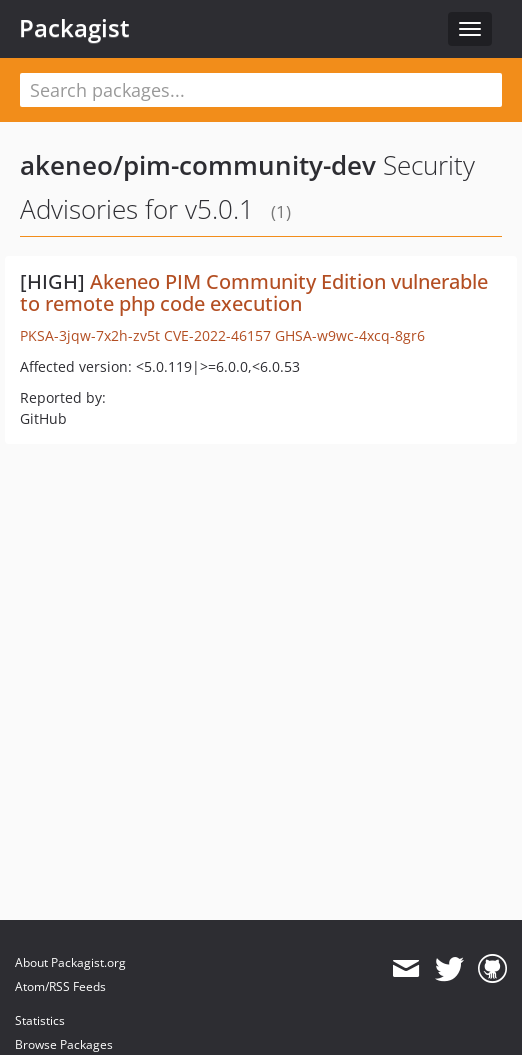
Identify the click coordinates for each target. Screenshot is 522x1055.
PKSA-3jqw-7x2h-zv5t (90, 335)
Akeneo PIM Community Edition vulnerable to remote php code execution (254, 292)
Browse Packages (64, 1044)
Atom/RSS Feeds (60, 986)
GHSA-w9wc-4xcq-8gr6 (350, 335)
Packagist (74, 28)
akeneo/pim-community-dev (198, 165)
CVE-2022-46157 (217, 335)
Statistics (40, 1020)
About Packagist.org (70, 962)
